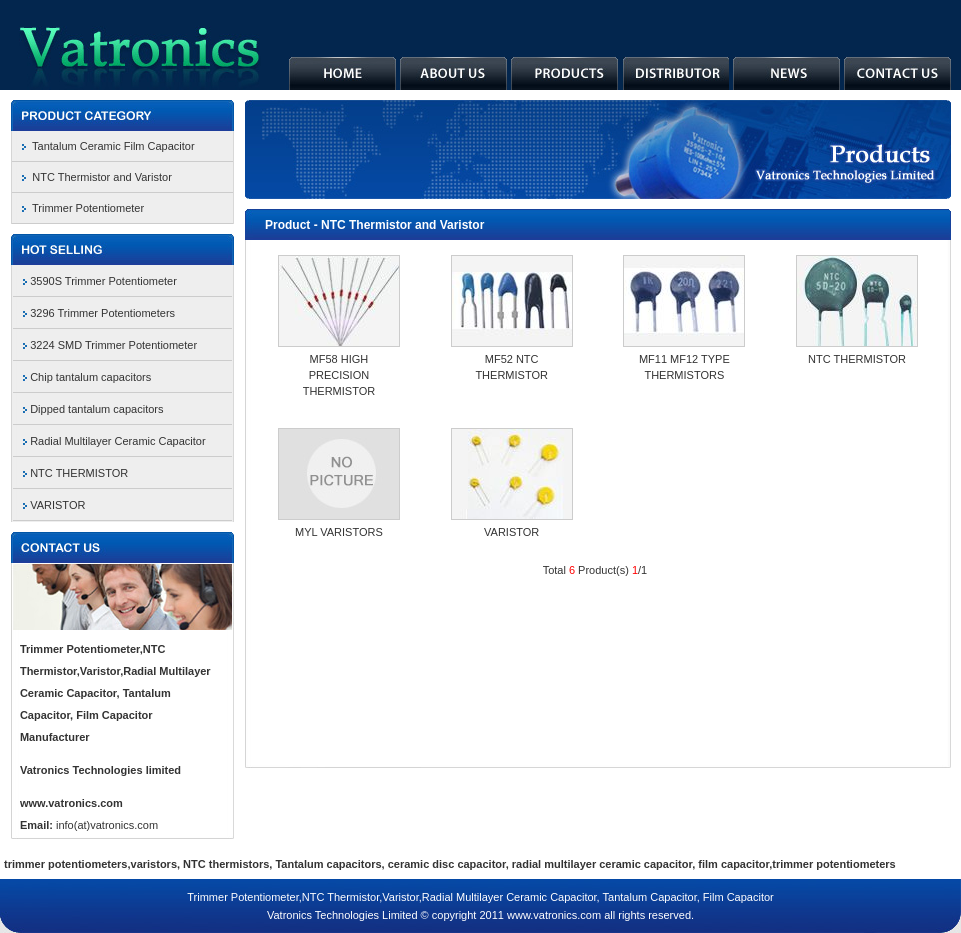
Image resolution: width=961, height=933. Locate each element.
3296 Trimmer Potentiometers (102, 313)
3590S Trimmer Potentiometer (103, 281)
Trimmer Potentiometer (88, 208)
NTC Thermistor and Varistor (102, 177)
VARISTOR (57, 505)
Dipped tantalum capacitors (96, 409)
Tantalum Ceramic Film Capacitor (113, 146)
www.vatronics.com (71, 803)
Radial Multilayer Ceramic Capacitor (117, 441)
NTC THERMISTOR (79, 473)
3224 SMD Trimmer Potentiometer (113, 345)
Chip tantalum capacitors (90, 377)
